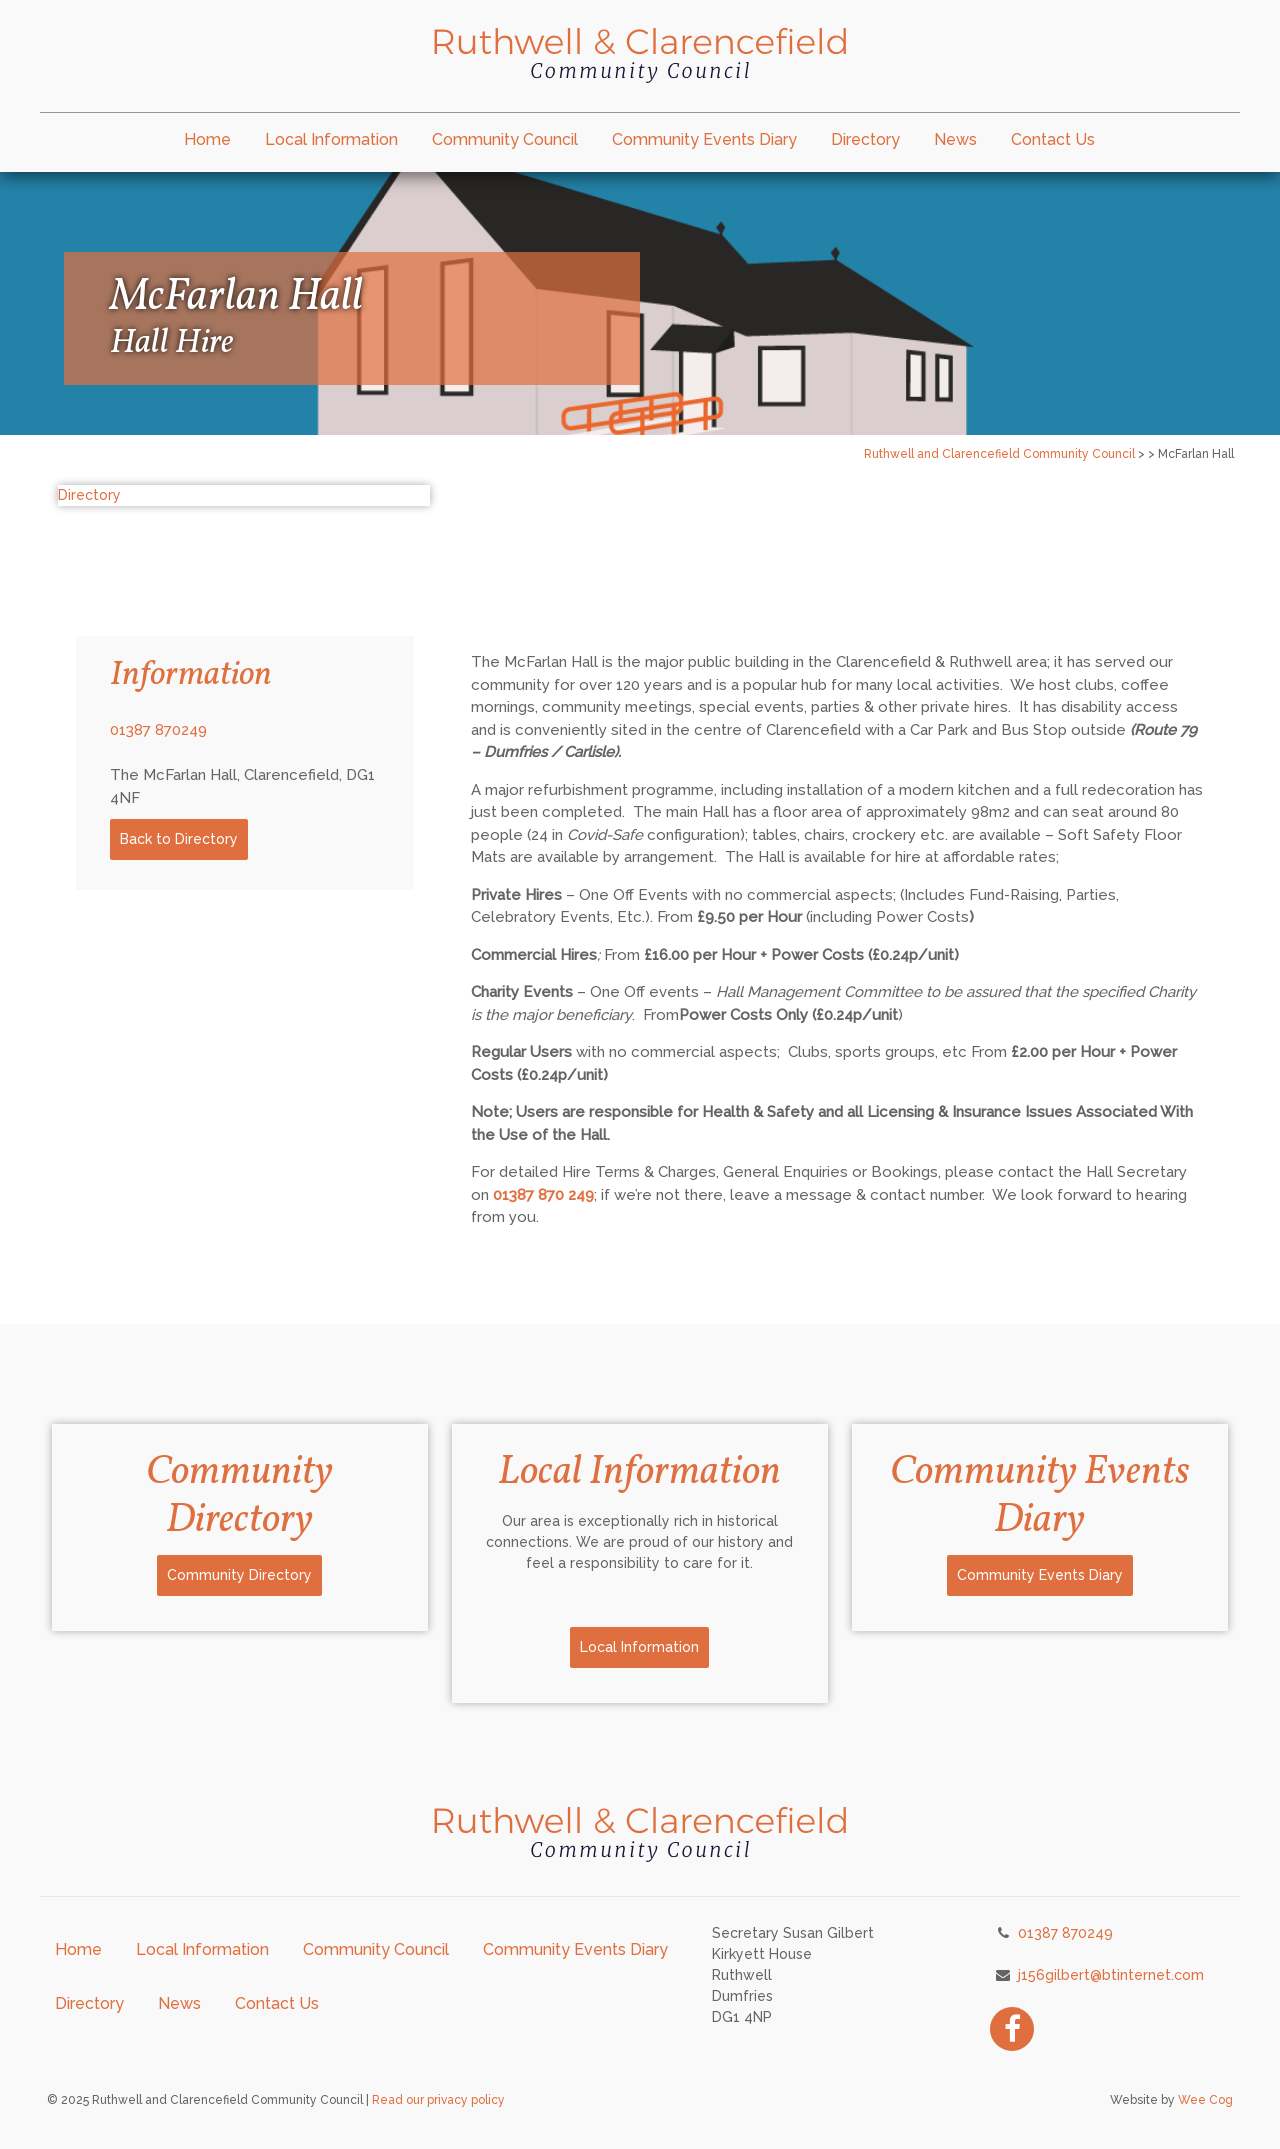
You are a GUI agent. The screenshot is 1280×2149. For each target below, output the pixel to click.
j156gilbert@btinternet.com (1111, 1975)
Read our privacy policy (438, 2100)
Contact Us (1053, 139)
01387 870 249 (543, 1195)
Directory (865, 139)
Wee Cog (1205, 2100)
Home (207, 139)
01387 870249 (158, 730)
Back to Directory (179, 839)
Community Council (505, 139)
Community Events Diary (704, 139)
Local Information (331, 139)
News (955, 139)
